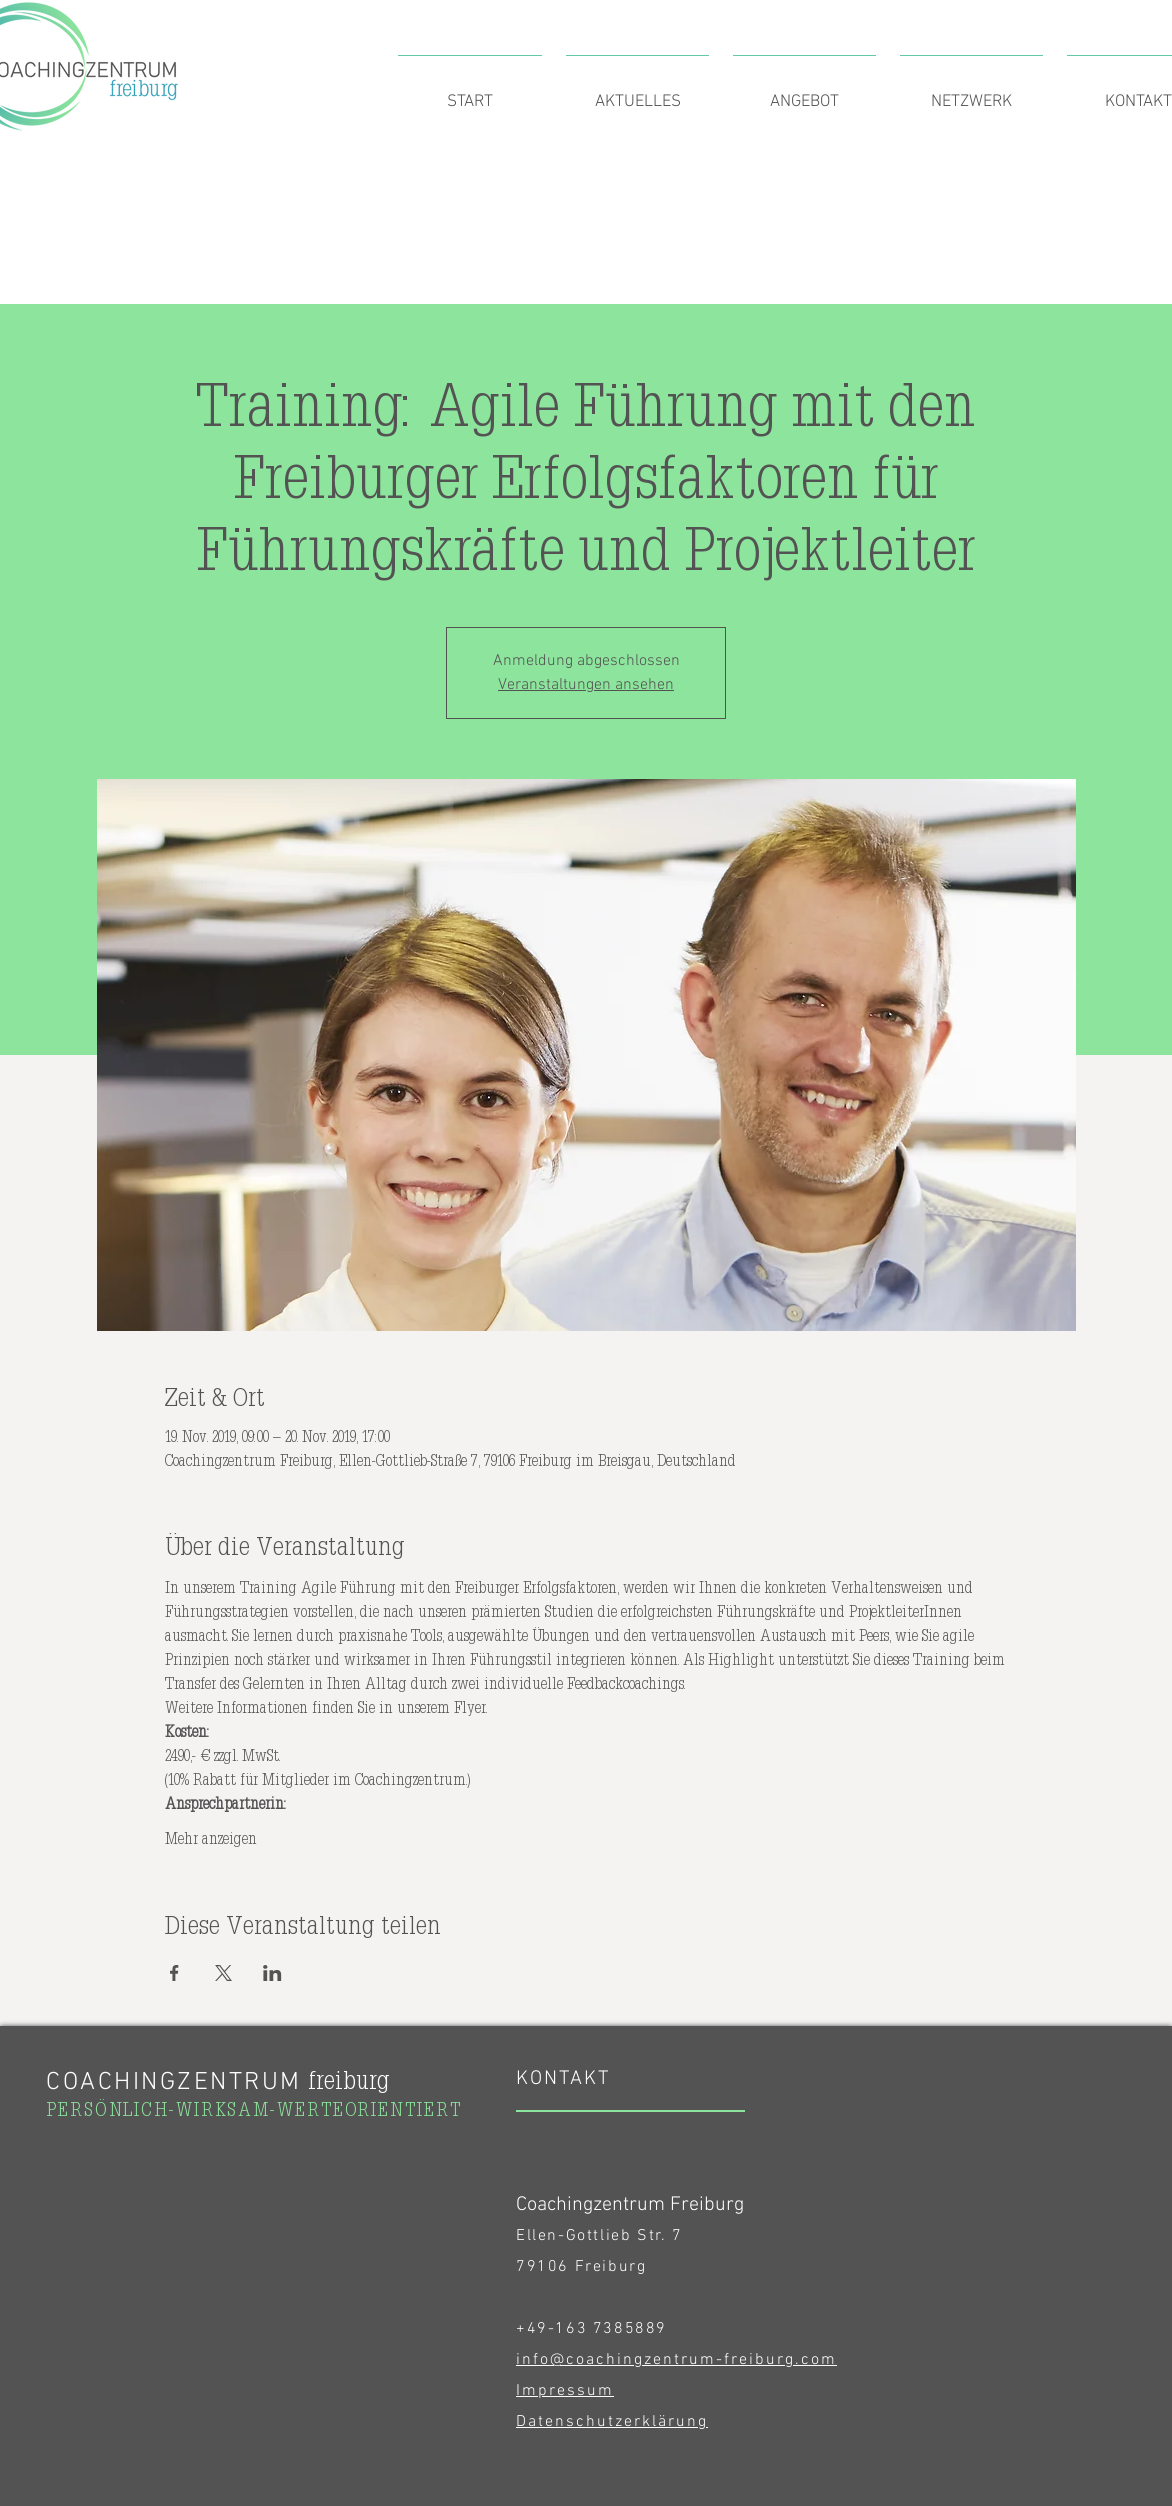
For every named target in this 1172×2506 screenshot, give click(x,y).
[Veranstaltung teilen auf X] (223, 1973)
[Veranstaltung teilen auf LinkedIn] (272, 1973)
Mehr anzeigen (211, 1838)
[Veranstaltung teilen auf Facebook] (174, 1973)
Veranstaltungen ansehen (586, 685)
